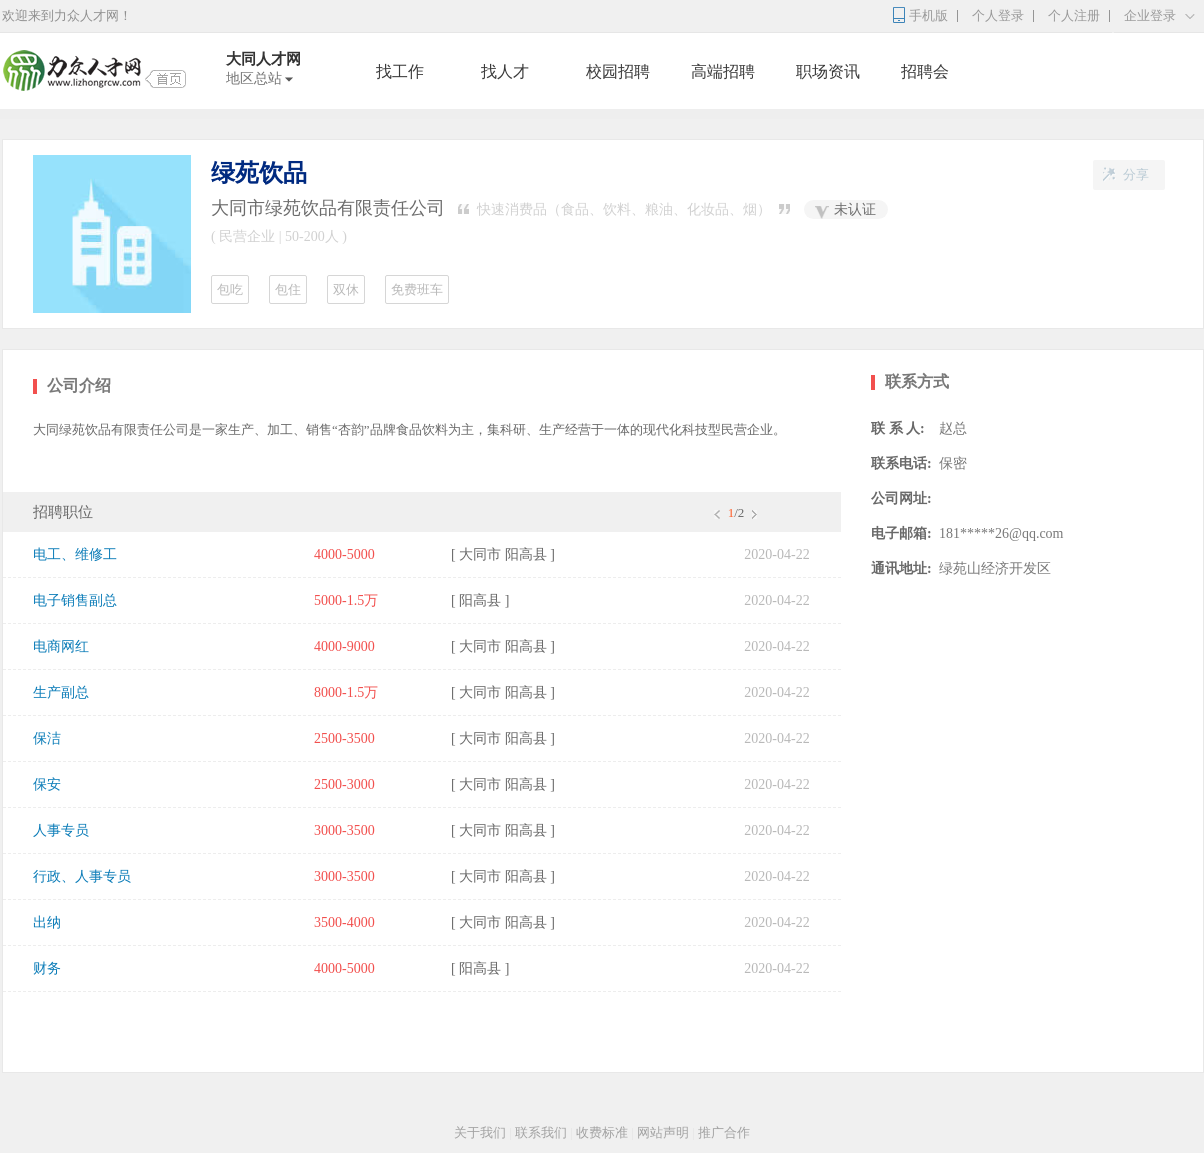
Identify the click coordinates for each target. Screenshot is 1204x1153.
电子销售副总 (75, 600)
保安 (47, 784)
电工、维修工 (75, 554)
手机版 (928, 15)
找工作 (400, 71)
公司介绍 (79, 385)
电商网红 (61, 646)
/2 (734, 512)
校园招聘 (618, 71)
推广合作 (724, 1132)
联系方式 (917, 381)
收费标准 (602, 1132)
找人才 (505, 71)
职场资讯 (828, 71)
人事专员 (61, 830)
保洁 (47, 738)
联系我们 (541, 1132)
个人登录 (998, 15)
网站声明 (663, 1132)
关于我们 (480, 1132)
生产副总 (61, 692)
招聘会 (925, 71)
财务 (47, 968)
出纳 (47, 922)
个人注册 (1074, 15)
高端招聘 (723, 71)
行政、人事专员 (82, 876)
